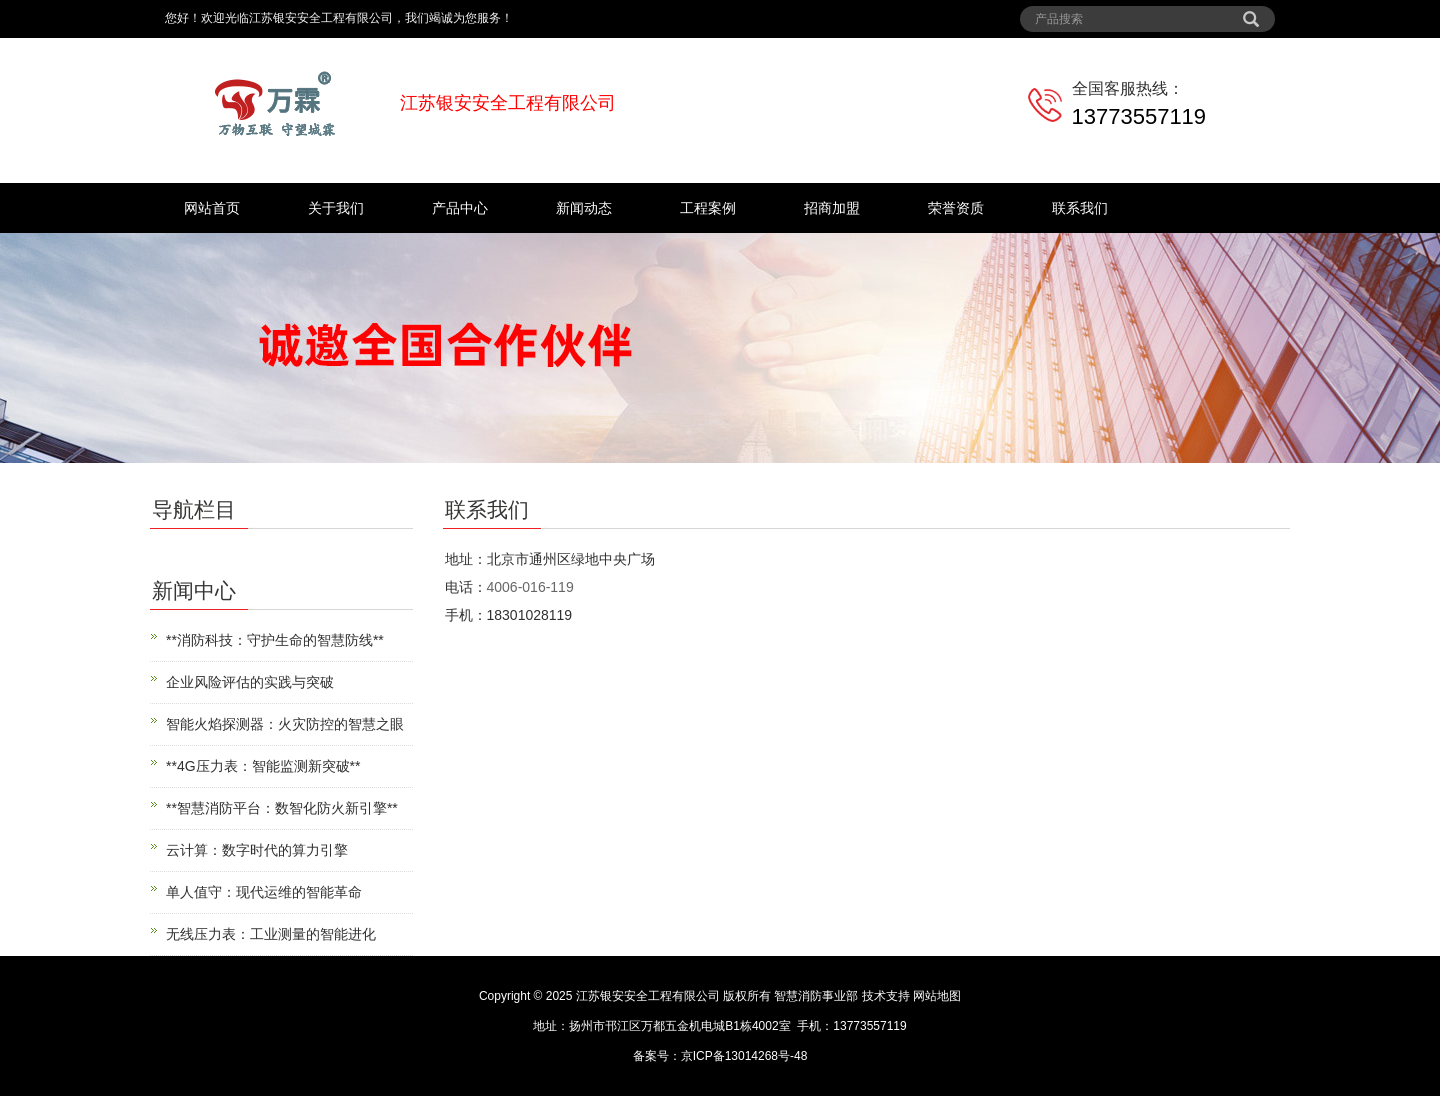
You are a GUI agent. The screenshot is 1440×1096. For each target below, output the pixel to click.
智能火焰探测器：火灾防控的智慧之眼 (285, 724)
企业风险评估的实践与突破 (250, 682)
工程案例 (708, 208)
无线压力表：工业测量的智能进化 (271, 934)
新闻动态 (584, 208)
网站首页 (212, 208)
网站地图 (937, 996)
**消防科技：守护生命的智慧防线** (275, 640)
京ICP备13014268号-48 (744, 1056)
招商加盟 (832, 208)
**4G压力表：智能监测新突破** (263, 766)
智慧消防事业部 (816, 996)
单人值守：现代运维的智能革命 (264, 892)
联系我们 (1080, 208)
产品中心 (460, 208)
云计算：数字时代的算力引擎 (257, 850)
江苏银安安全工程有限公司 (648, 996)
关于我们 (336, 208)
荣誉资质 (956, 208)
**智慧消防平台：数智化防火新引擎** (282, 808)
